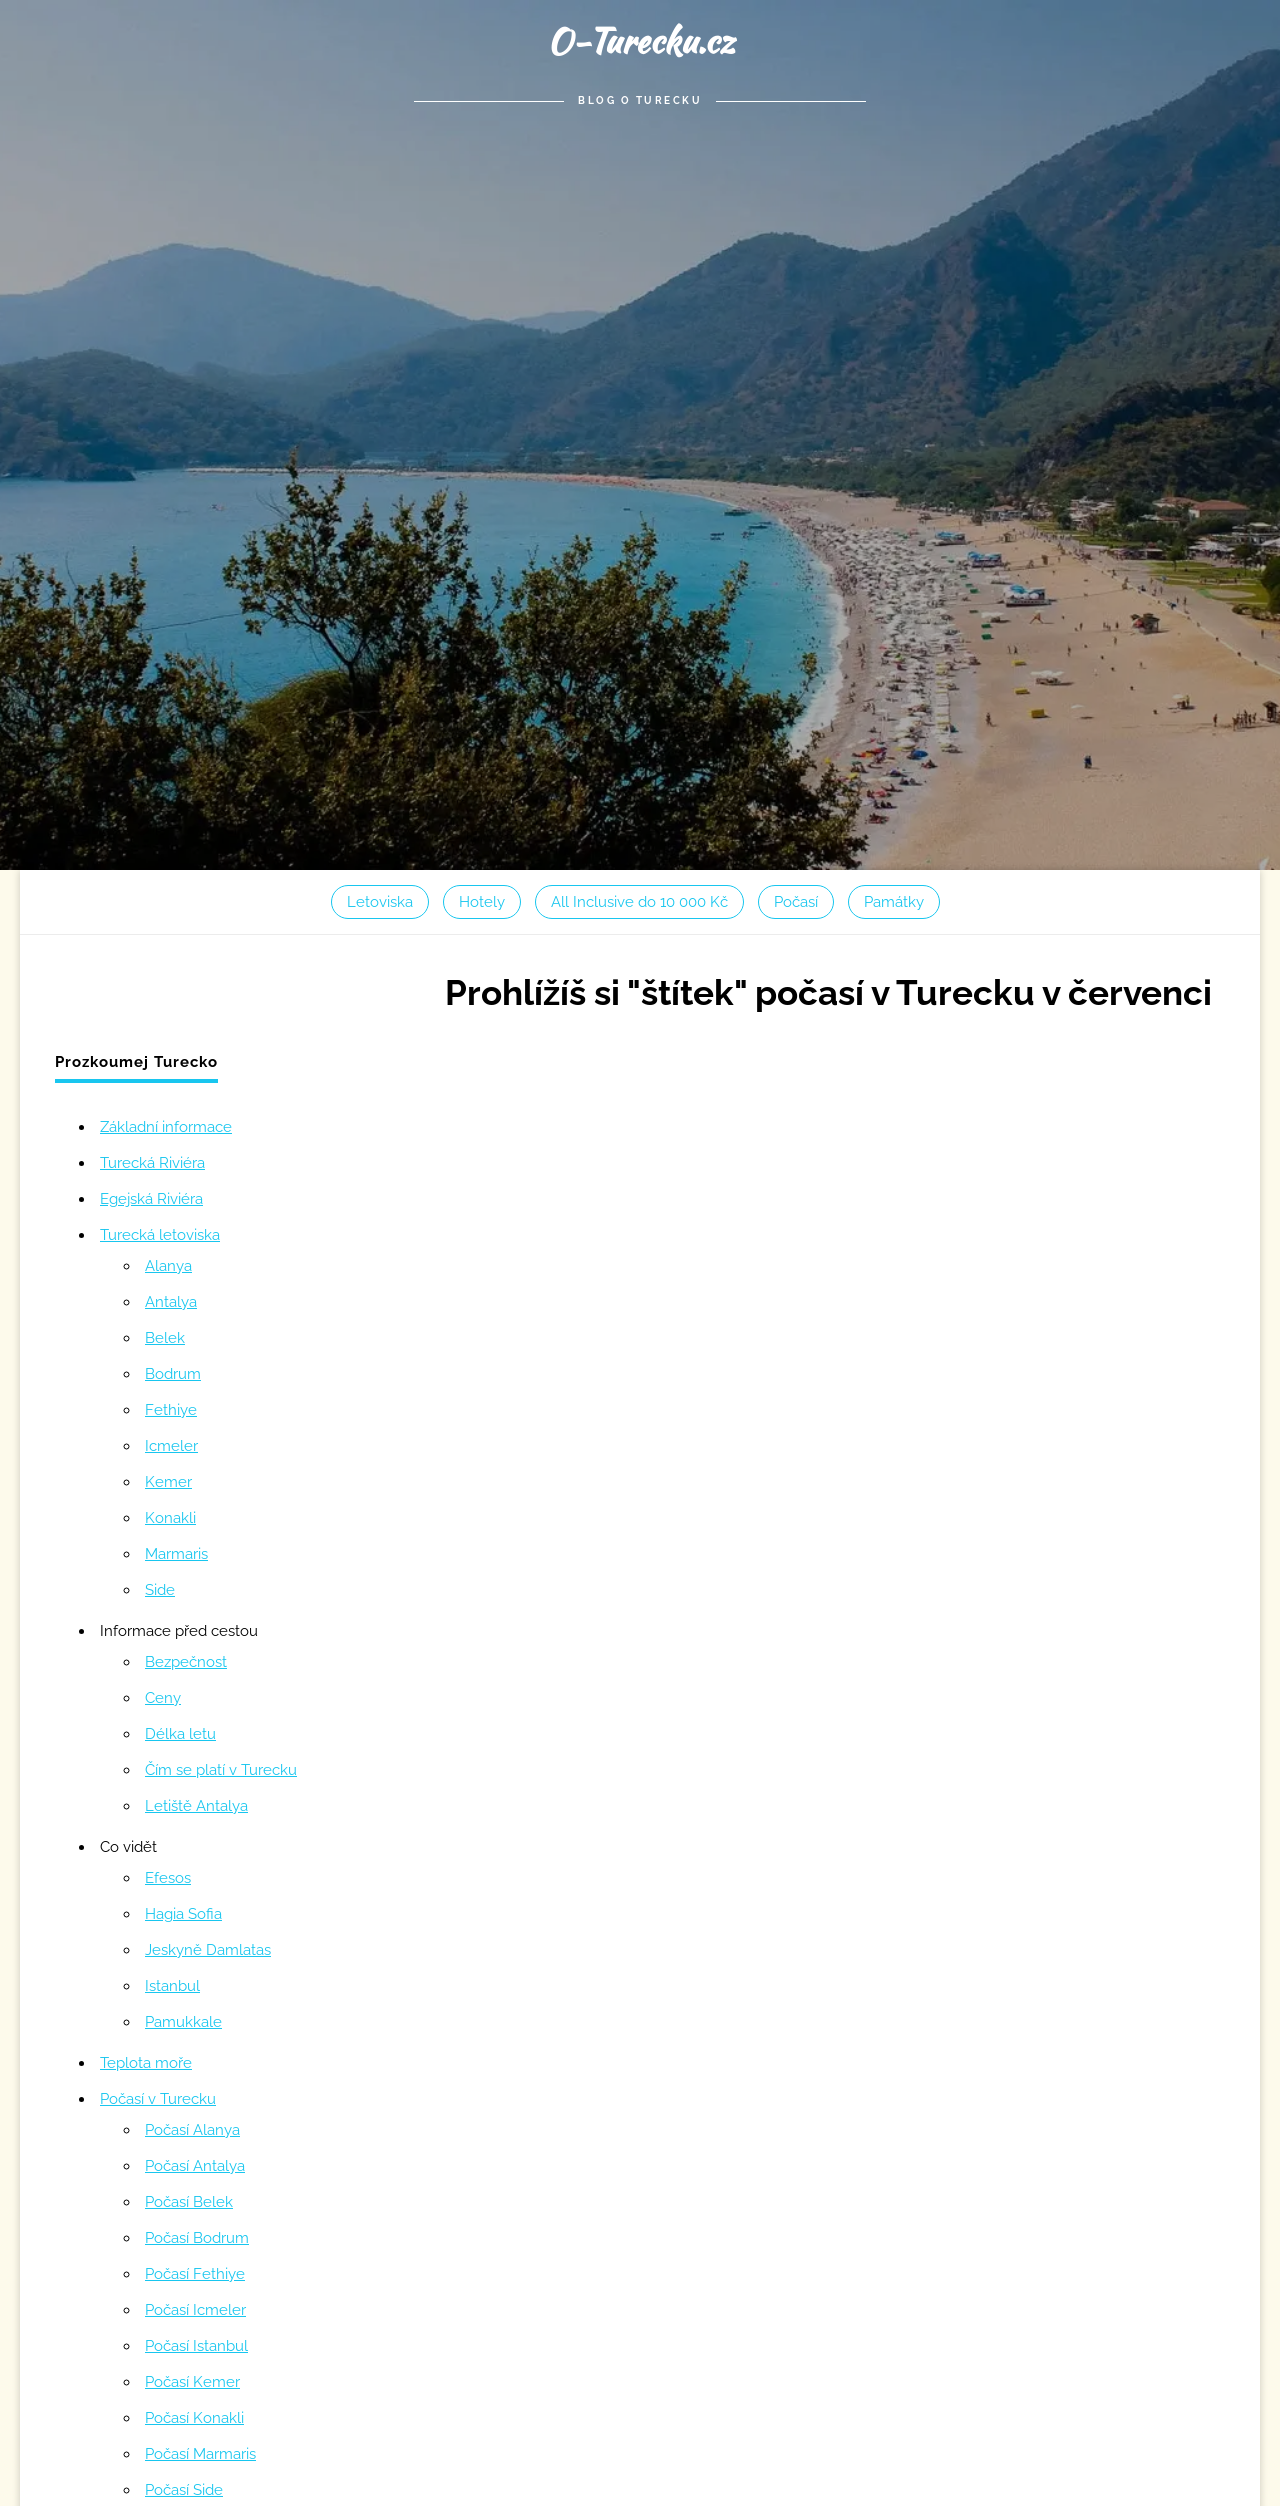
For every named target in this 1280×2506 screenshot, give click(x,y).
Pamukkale (183, 2022)
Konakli (170, 1518)
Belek (165, 1338)
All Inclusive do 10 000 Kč (639, 902)
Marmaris (176, 1554)
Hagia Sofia (183, 1914)
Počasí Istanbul (196, 2346)
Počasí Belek (189, 2202)
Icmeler (171, 1446)
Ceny (163, 1698)
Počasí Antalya (195, 2166)
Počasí (796, 902)
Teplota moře (146, 2063)
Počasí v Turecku (158, 2099)
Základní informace (166, 1127)
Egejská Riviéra (151, 1199)
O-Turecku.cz (640, 40)
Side (160, 1590)
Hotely (482, 902)
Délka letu (180, 1734)
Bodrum (173, 1374)
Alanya (168, 1266)
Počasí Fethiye (195, 2274)
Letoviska (380, 902)
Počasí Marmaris (200, 2454)
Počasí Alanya (192, 2130)
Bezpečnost (186, 1662)
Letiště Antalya (196, 1806)
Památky (894, 902)
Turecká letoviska (160, 1235)
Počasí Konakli (194, 2418)
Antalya (171, 1302)
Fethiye (171, 1410)
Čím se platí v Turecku (221, 1770)
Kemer (168, 1482)
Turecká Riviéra (152, 1163)
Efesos (168, 1878)
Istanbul (172, 1986)
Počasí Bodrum (197, 2238)
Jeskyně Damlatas (208, 1950)
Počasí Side (184, 2490)
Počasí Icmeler (195, 2310)
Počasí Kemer (192, 2382)
